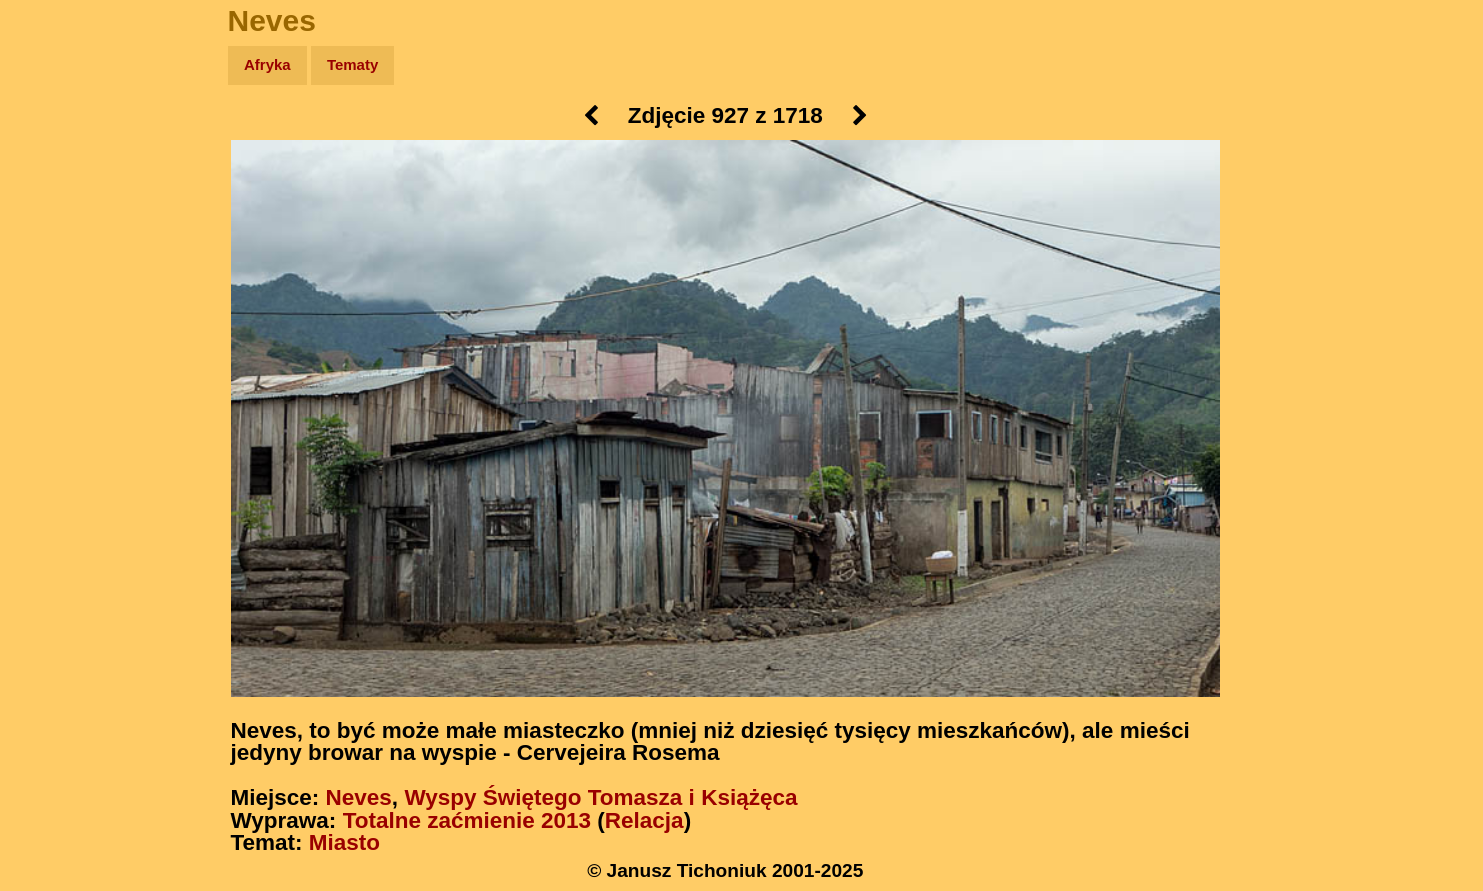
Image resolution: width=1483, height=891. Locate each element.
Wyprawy (66, 142)
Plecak (57, 335)
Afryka (267, 64)
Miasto (344, 842)
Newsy (57, 219)
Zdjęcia (59, 181)
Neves (359, 797)
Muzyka (60, 296)
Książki (59, 258)
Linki (51, 373)
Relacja (644, 820)
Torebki (60, 412)
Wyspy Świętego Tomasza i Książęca (600, 797)
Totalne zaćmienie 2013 (467, 820)
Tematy (352, 64)
